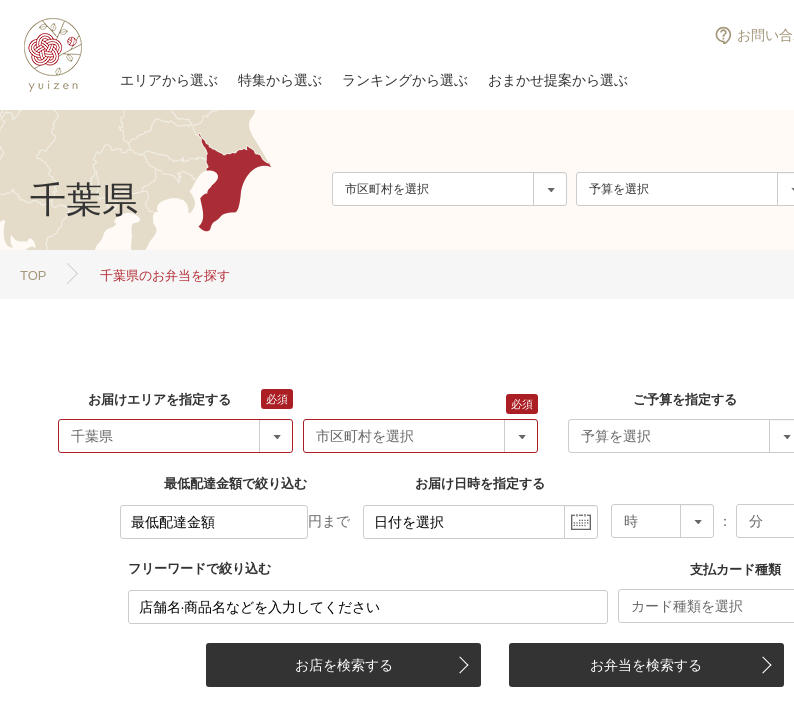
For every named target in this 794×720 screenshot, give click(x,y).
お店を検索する (344, 665)
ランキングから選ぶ (405, 80)
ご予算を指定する (685, 399)
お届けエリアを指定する (159, 399)
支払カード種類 (735, 569)
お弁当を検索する (646, 665)
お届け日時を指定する (480, 483)
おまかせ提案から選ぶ (558, 80)
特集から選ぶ (280, 80)
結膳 (50, 55)
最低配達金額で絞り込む (235, 483)
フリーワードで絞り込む (199, 568)
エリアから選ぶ (169, 80)
